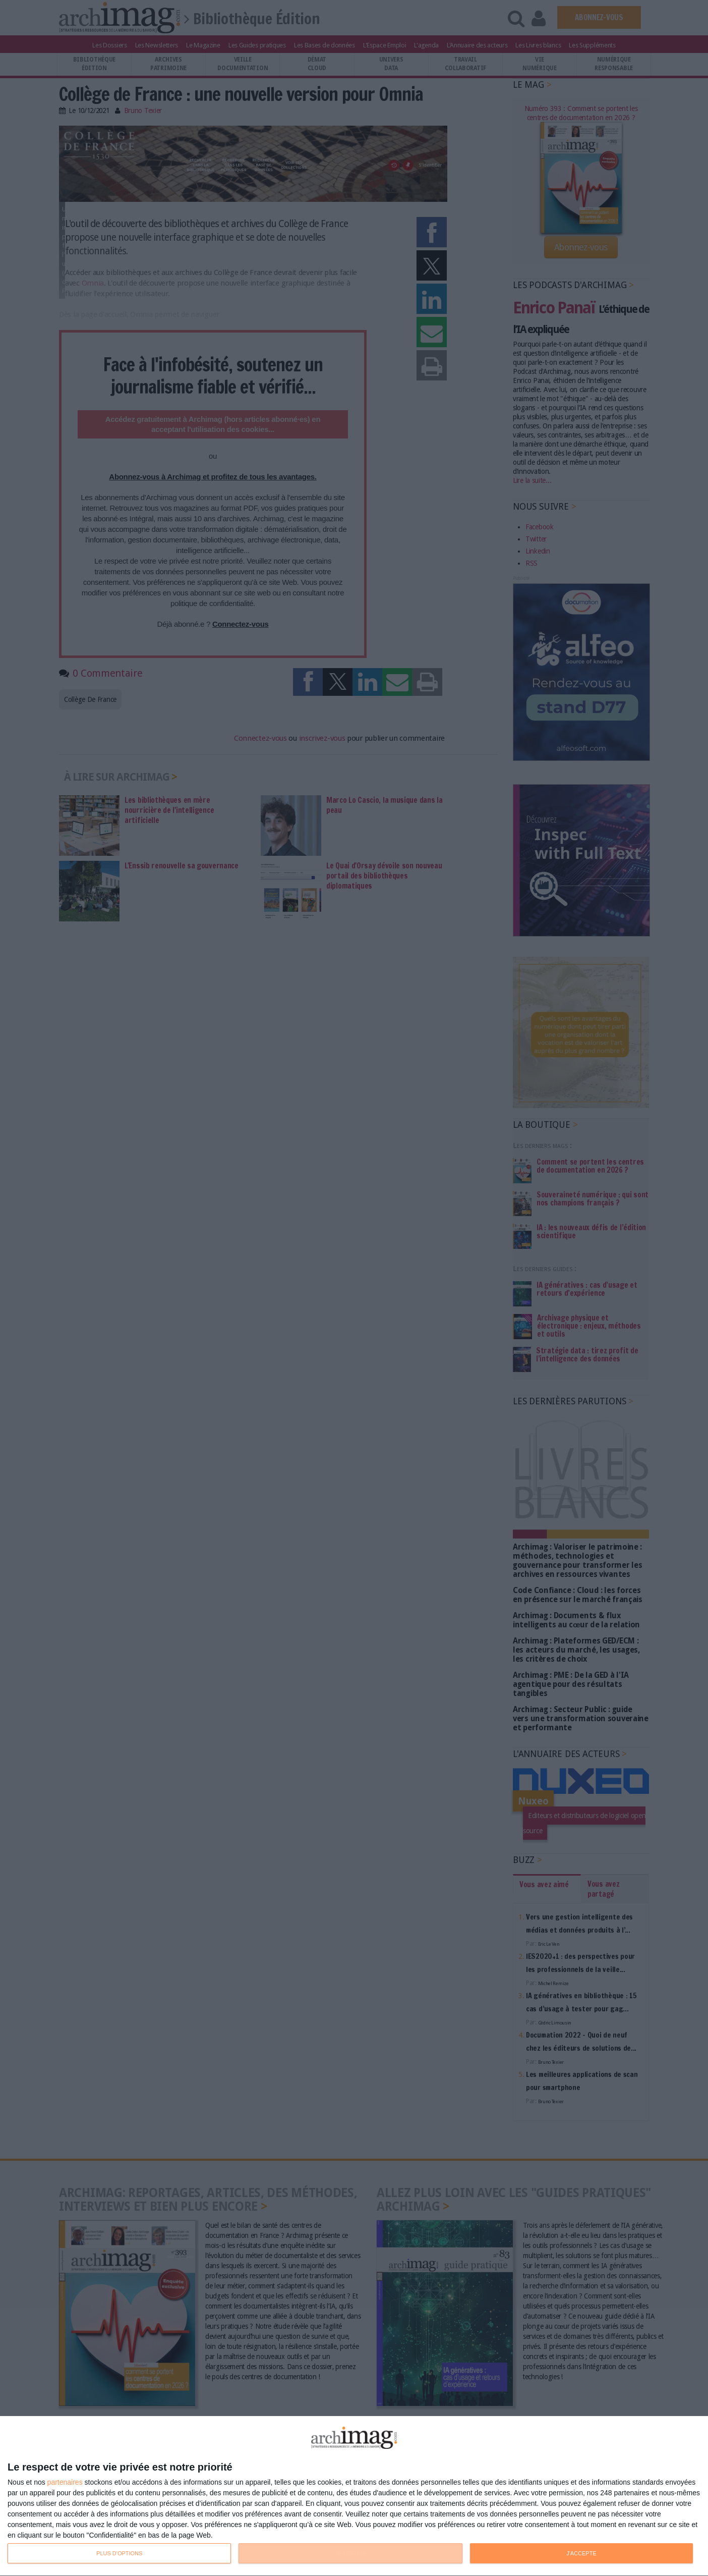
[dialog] (354, 2496)
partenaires (65, 2482)
